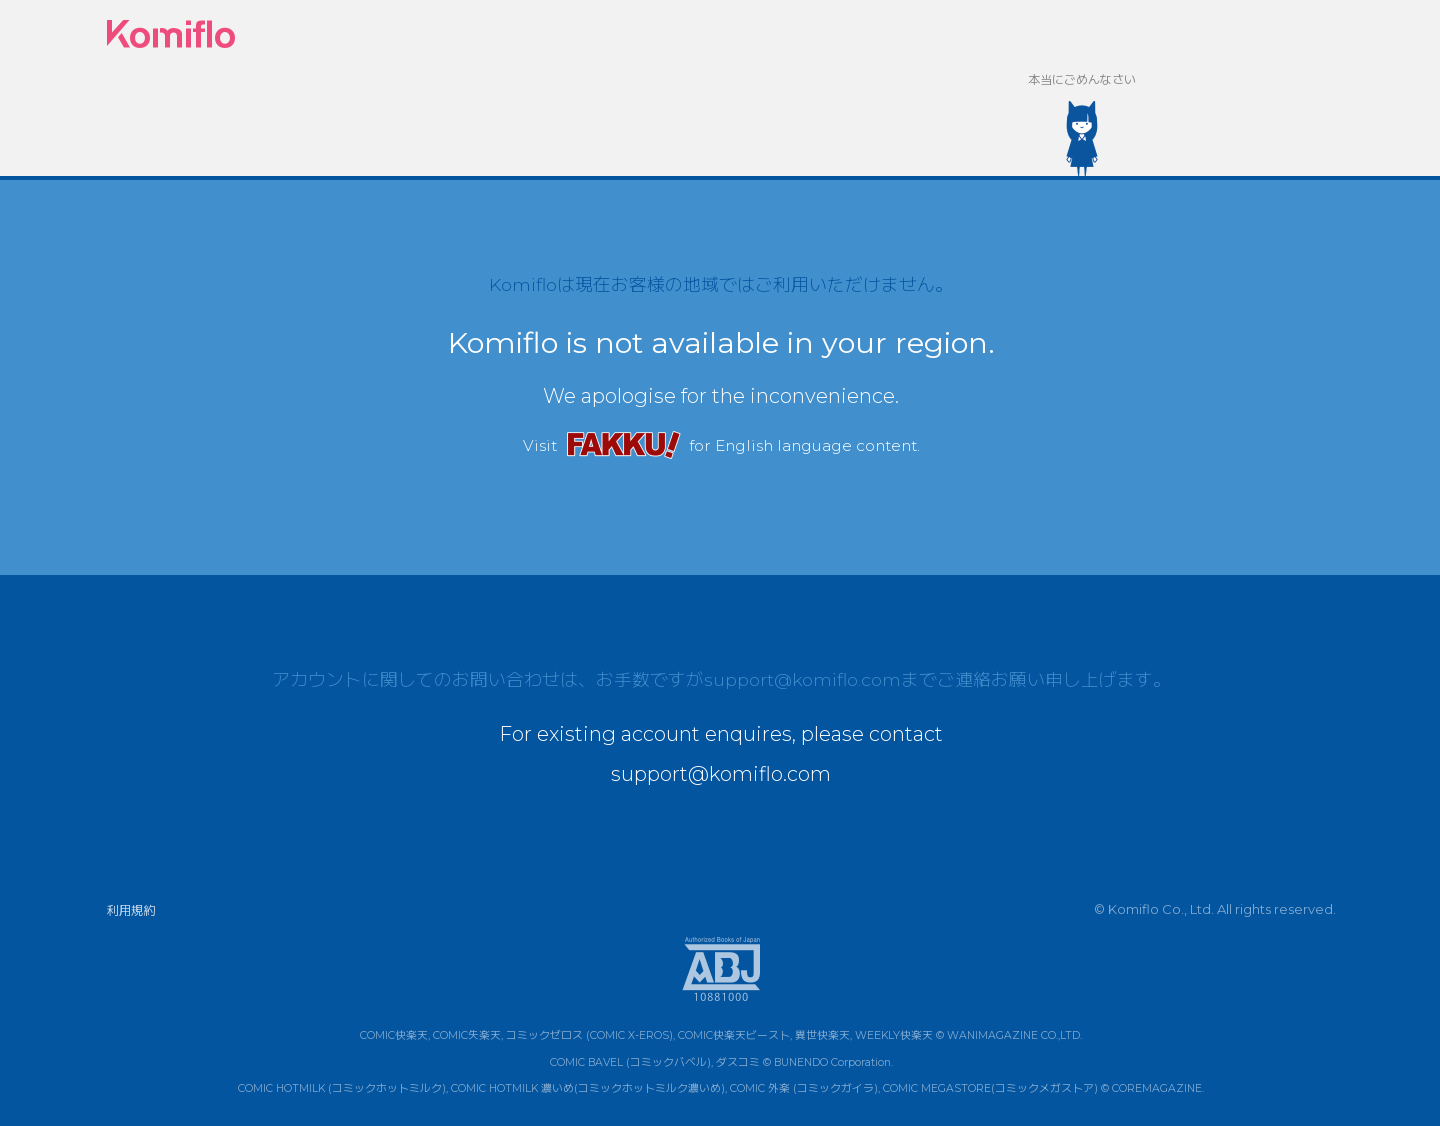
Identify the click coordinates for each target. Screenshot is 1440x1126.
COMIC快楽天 (394, 1035)
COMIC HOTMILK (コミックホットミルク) (342, 1088)
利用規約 (131, 910)
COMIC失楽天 (467, 1035)
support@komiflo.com (802, 679)
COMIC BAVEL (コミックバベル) (630, 1062)
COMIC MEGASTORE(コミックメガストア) (990, 1088)
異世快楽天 (822, 1035)
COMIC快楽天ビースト (734, 1035)
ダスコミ (738, 1062)
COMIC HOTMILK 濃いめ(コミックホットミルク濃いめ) (588, 1088)
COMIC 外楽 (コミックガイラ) (804, 1088)
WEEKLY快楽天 (894, 1035)
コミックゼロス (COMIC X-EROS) (589, 1035)
